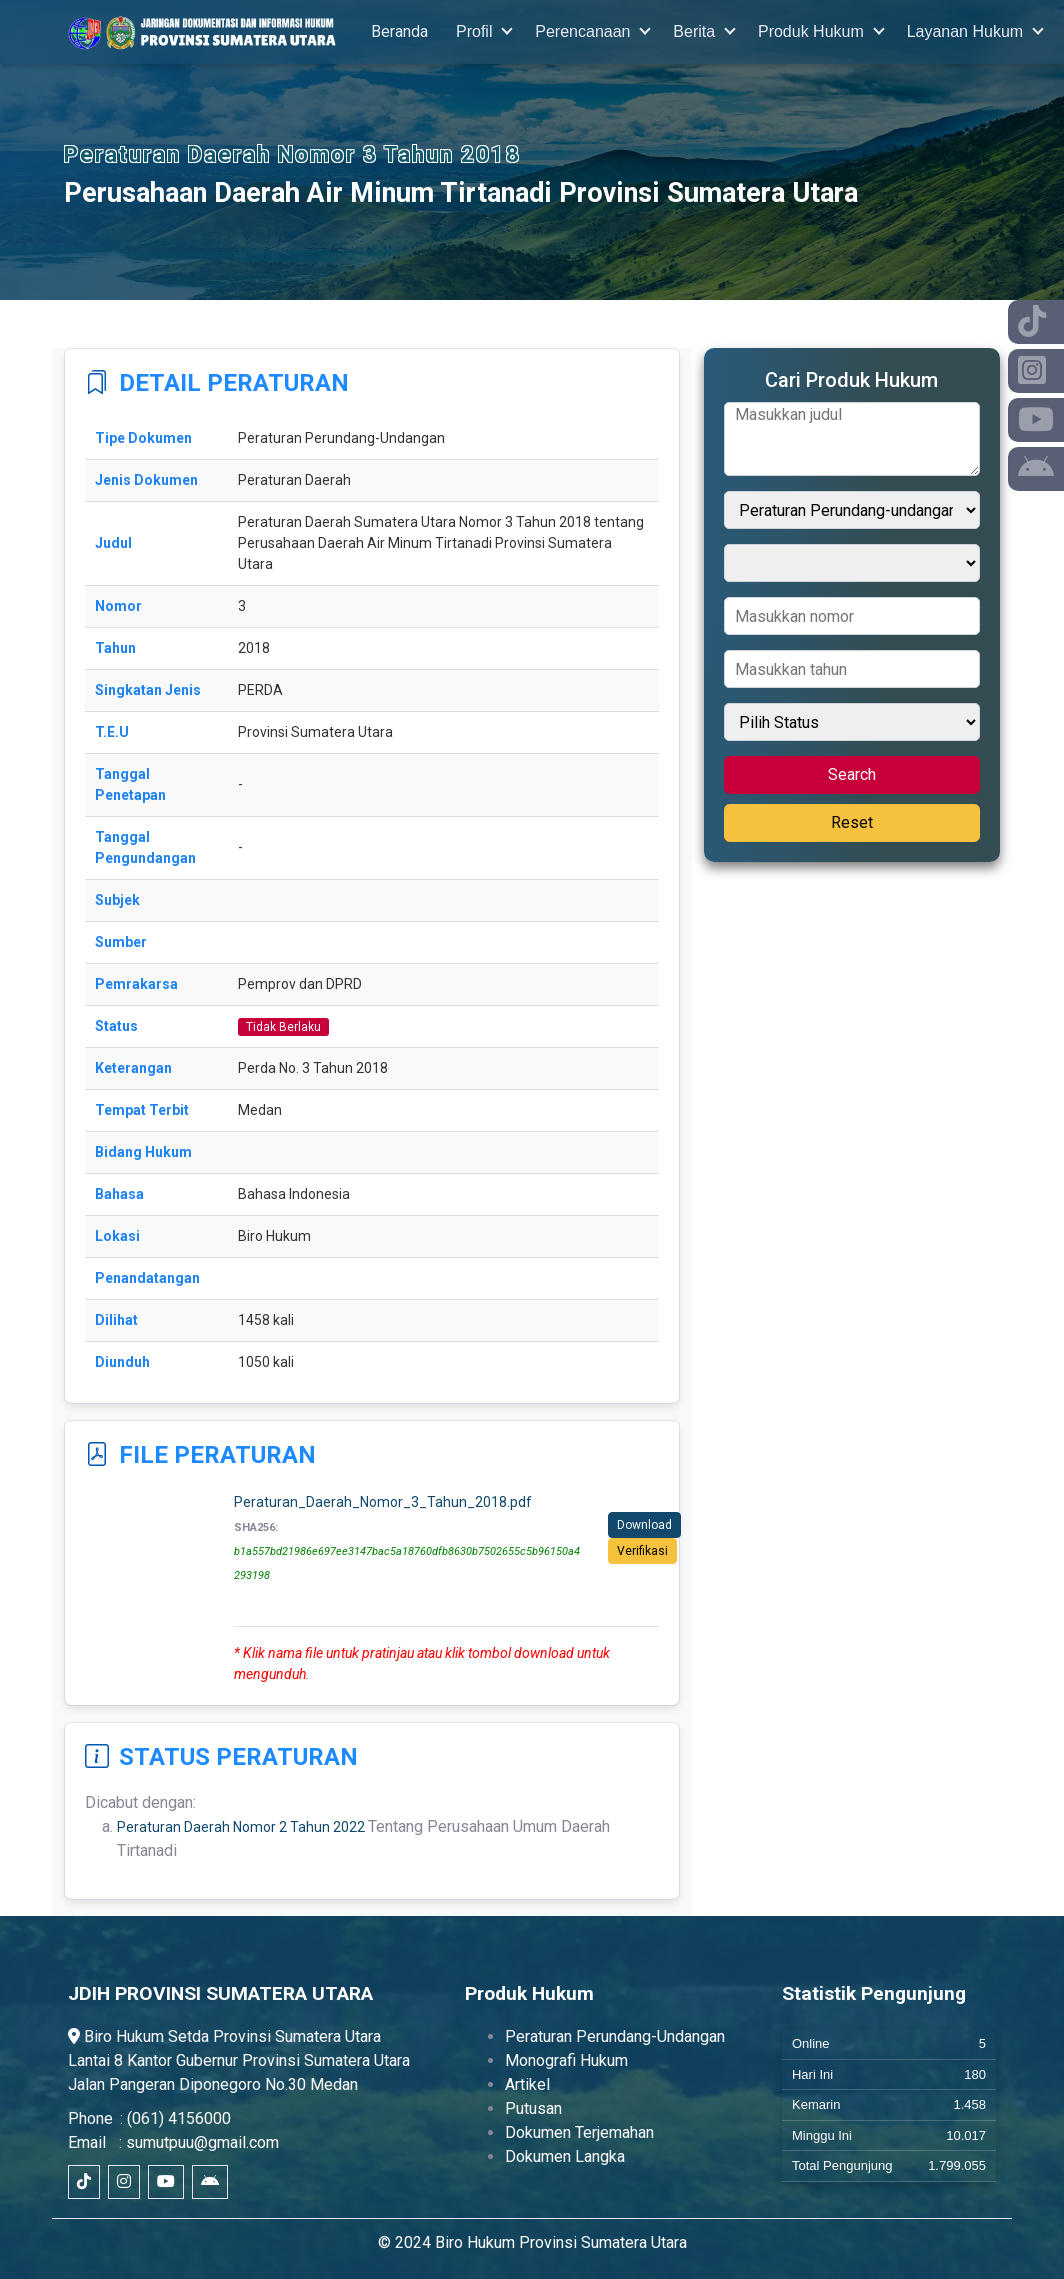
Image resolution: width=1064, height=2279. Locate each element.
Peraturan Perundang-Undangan (615, 2036)
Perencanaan (585, 31)
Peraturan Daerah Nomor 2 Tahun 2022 (242, 1827)
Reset (852, 822)
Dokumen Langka (565, 2156)
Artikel (527, 2084)
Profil (476, 31)
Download (644, 1525)
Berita (696, 31)
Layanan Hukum (967, 31)
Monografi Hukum (566, 2060)
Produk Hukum (813, 31)
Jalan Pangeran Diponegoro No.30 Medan (213, 2084)
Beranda (399, 31)
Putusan (533, 2108)
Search (852, 774)
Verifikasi (642, 1551)
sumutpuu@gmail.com (202, 2142)
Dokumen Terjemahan (579, 2132)
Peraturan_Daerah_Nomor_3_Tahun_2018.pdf (383, 1502)
